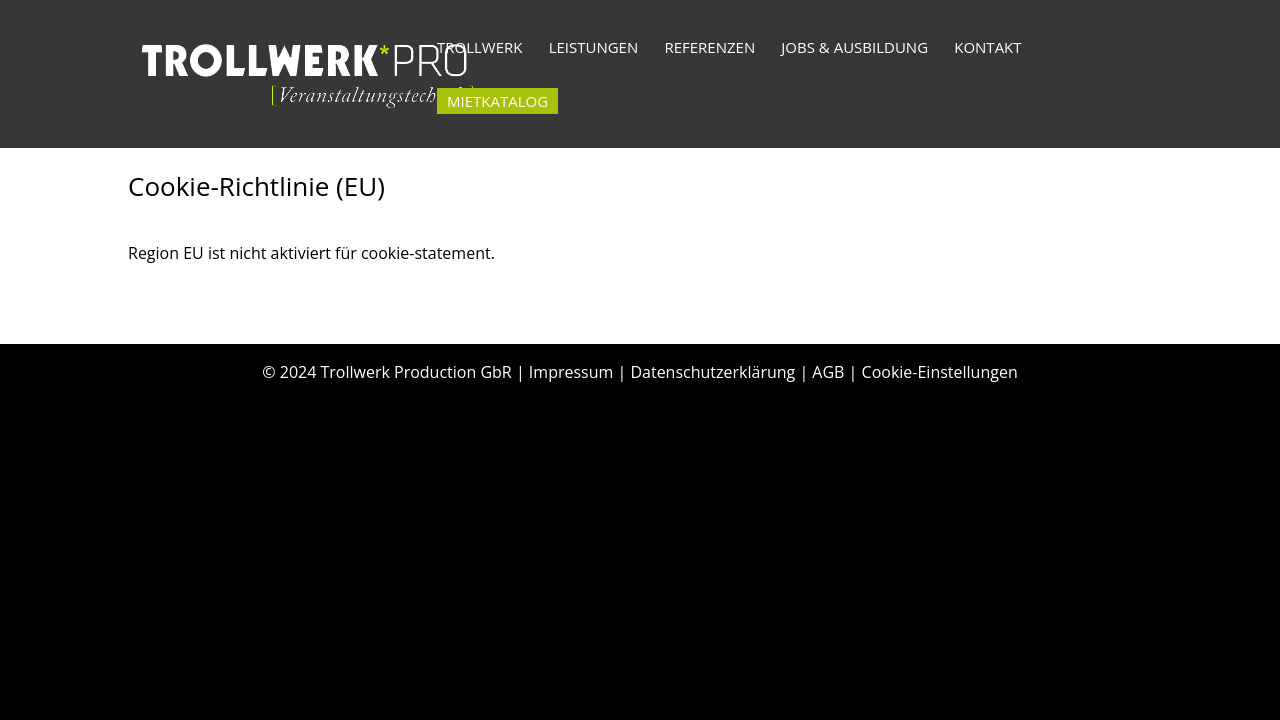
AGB (828, 372)
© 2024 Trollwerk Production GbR (386, 372)
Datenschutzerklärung (712, 372)
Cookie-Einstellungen (940, 372)
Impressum (571, 372)
